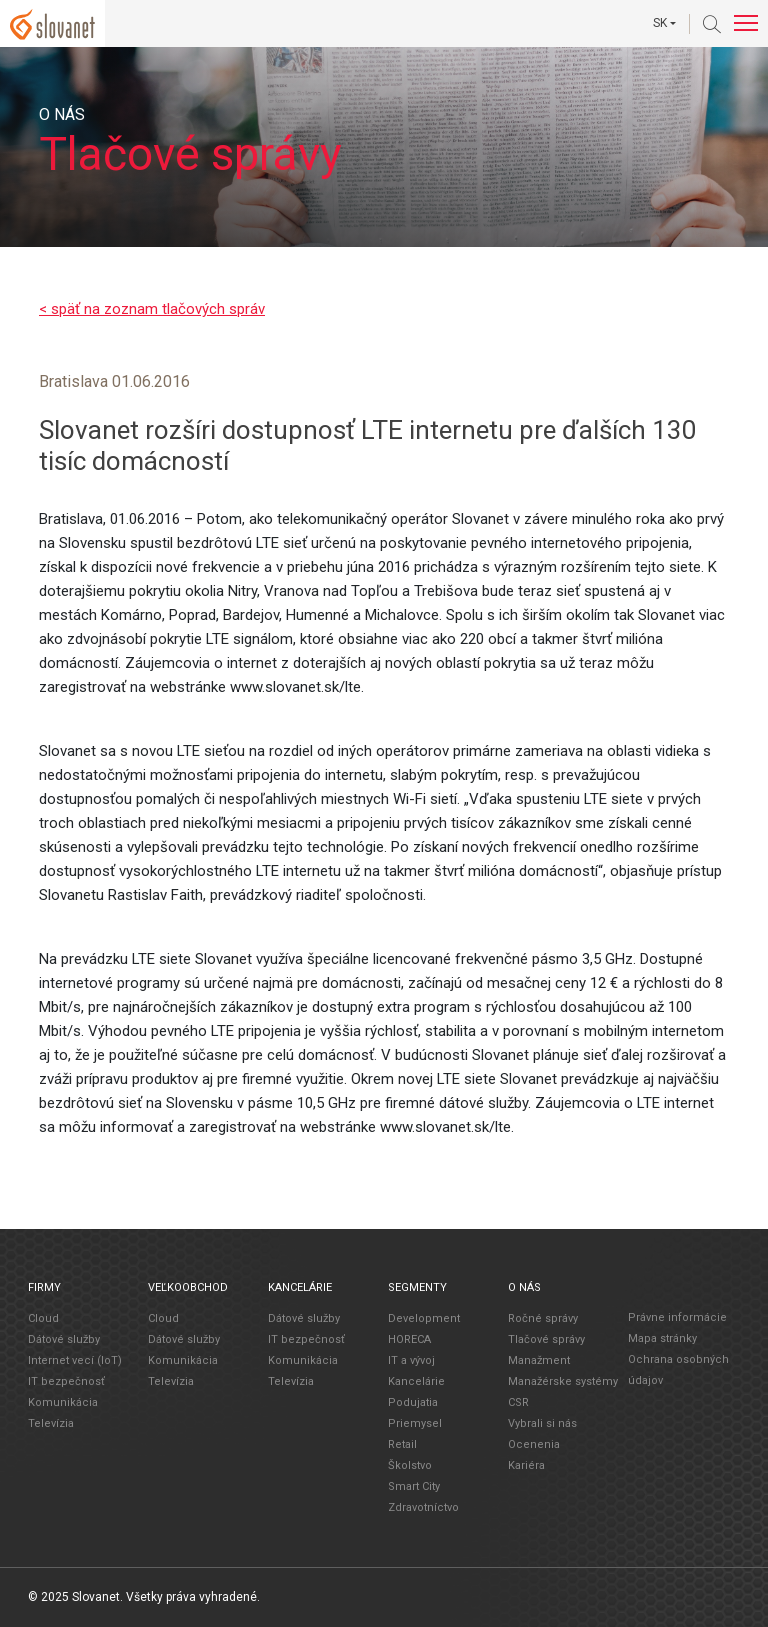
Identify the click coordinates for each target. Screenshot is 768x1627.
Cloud (43, 1318)
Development (424, 1318)
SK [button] (660, 23)
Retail (402, 1444)
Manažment (539, 1360)
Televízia (51, 1423)
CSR (518, 1402)
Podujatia (413, 1402)
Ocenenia (534, 1444)
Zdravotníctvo (423, 1507)
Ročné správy (543, 1318)
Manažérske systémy (563, 1381)
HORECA (409, 1339)
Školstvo (410, 1465)
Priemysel (415, 1423)
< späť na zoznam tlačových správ (152, 309)
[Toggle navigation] (746, 23)
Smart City (414, 1486)
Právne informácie (677, 1317)
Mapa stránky (662, 1338)
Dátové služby (64, 1339)
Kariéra (526, 1465)
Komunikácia (63, 1402)
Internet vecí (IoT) (75, 1360)
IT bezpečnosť (66, 1381)
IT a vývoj (411, 1360)
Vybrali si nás (542, 1423)
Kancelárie (416, 1381)
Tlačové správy (546, 1339)
